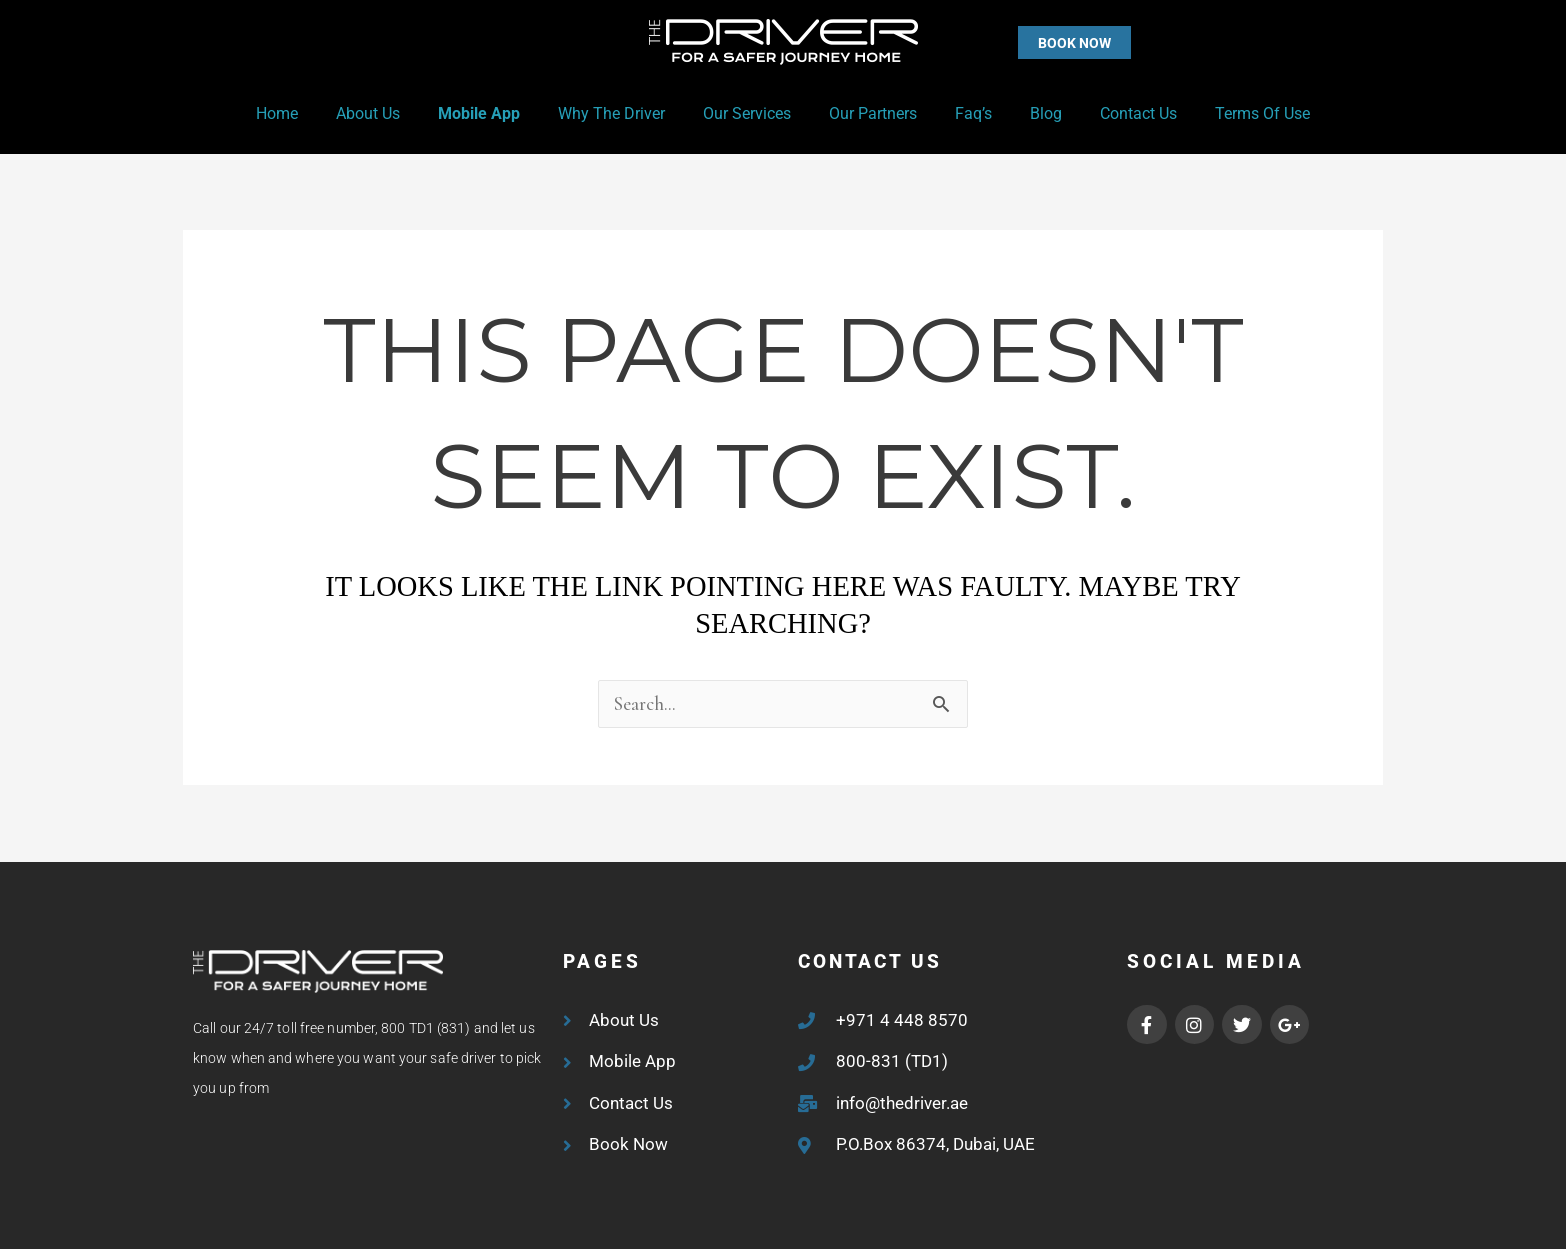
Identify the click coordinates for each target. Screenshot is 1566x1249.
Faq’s (964, 113)
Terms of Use (1235, 113)
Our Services (750, 113)
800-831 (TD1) (892, 1061)
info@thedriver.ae (902, 1103)
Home (304, 113)
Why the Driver (620, 113)
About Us (389, 113)
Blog (1031, 113)
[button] (1034, 42)
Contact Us (1117, 113)
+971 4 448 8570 (902, 1020)
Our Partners (870, 113)
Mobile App (494, 113)
